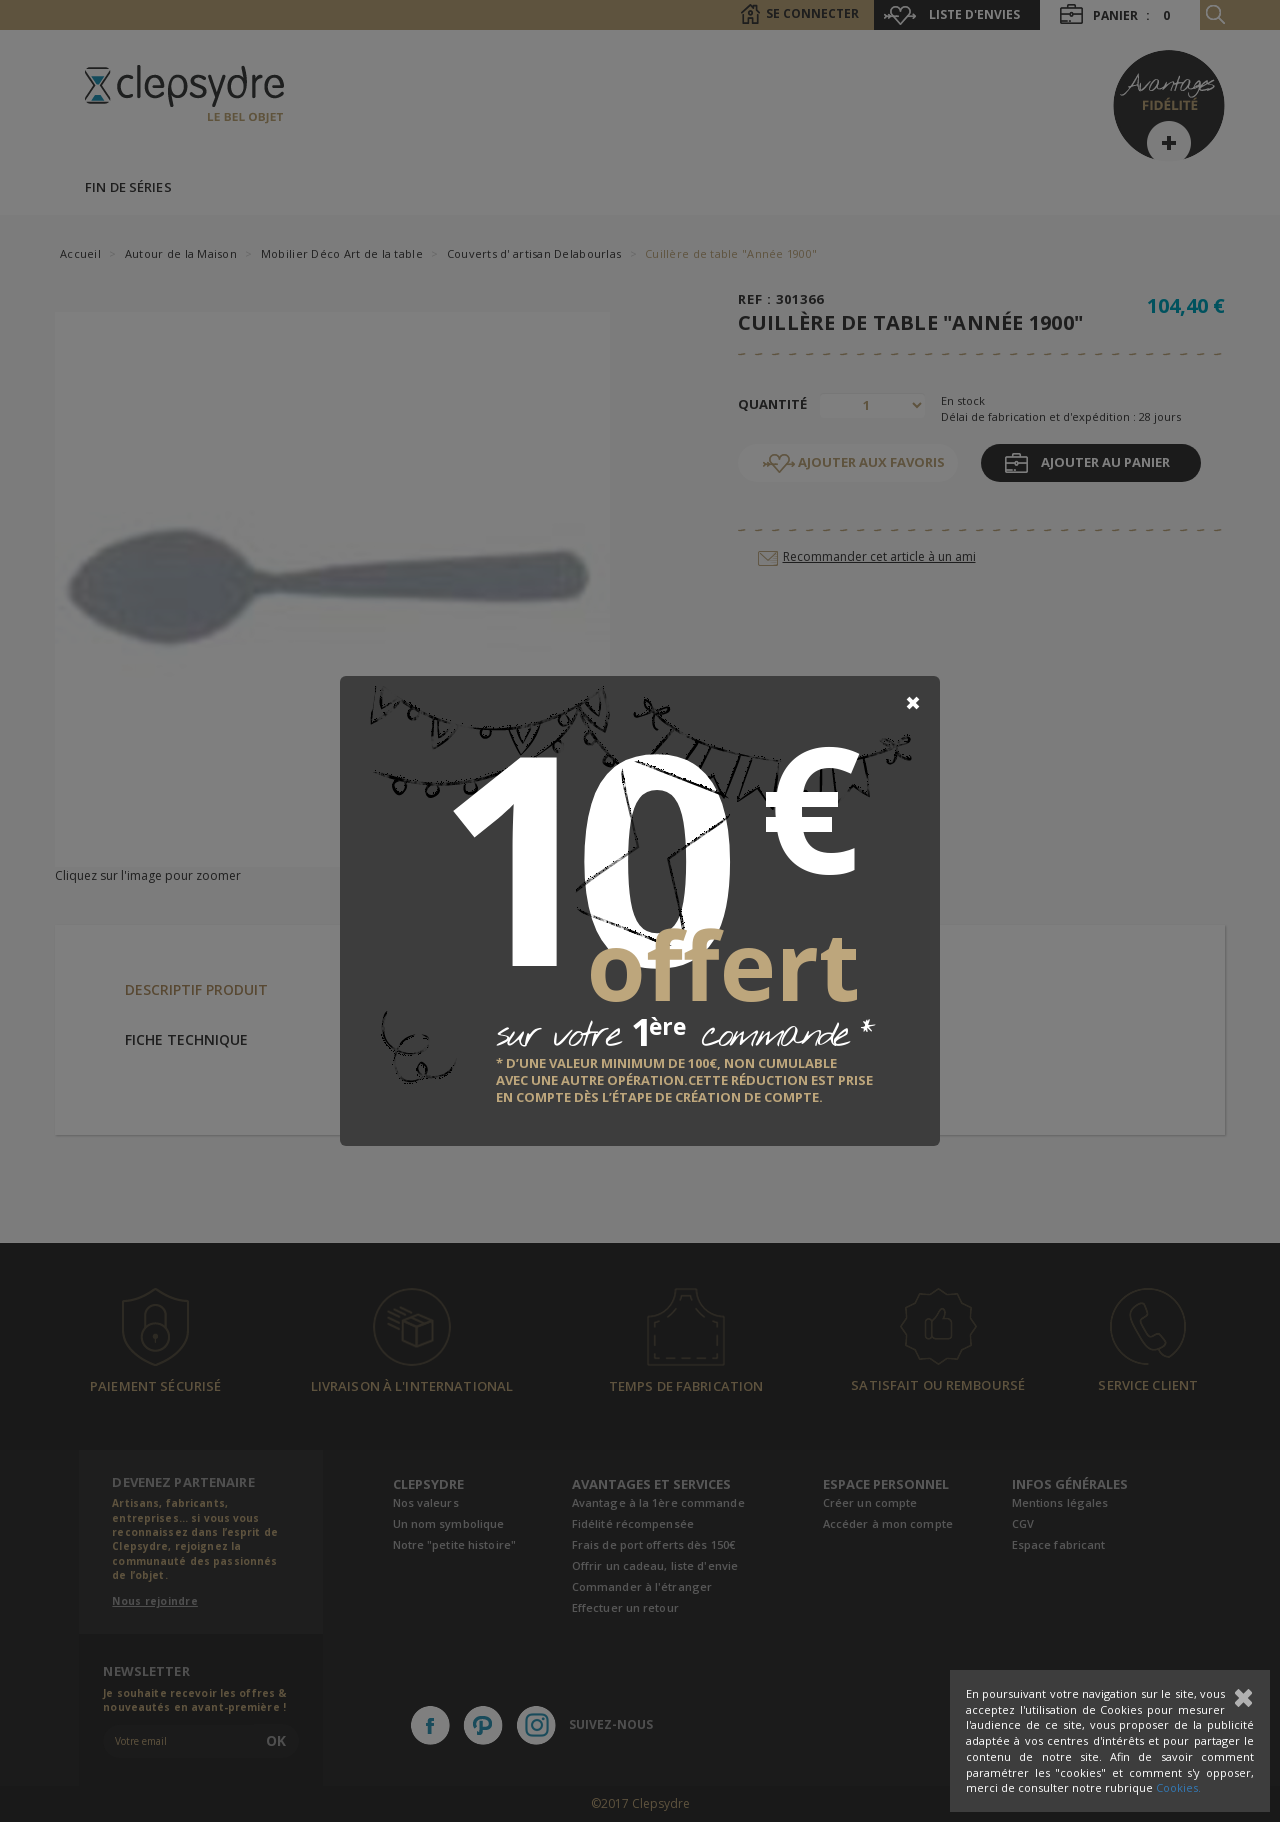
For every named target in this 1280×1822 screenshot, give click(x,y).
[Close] (913, 703)
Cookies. (1178, 1787)
